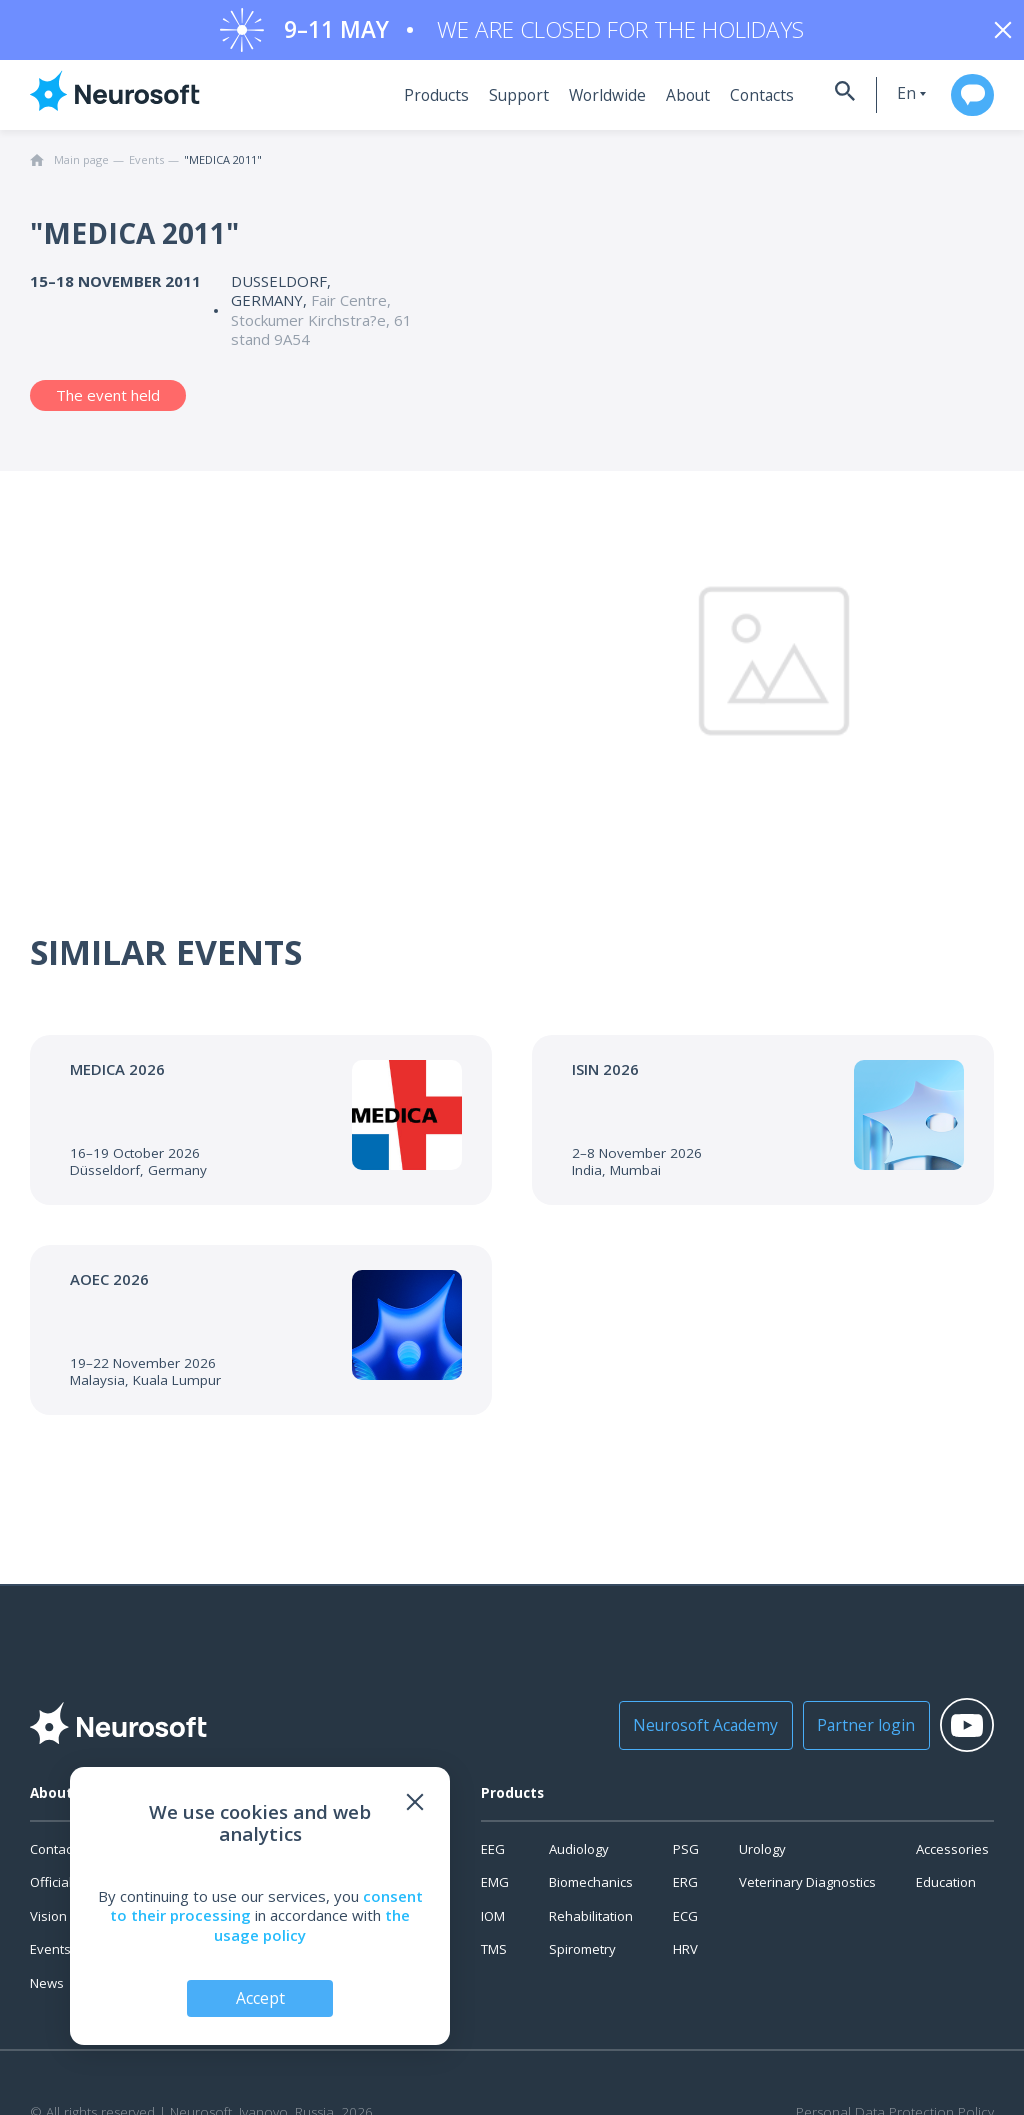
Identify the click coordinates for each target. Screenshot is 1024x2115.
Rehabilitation (591, 1926)
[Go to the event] (261, 1130)
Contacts (731, 105)
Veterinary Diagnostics (807, 1892)
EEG (493, 1859)
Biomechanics (591, 1892)
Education (946, 1892)
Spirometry (582, 1959)
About (660, 105)
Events (50, 1959)
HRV (685, 1959)
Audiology (579, 1859)
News (47, 1993)
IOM (493, 1926)
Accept (260, 1997)
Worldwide (583, 105)
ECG (685, 1926)
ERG (685, 1892)
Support (498, 105)
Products (419, 105)
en (882, 103)
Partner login (837, 1735)
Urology (762, 1859)
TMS (494, 1959)
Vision (48, 1926)
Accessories (952, 1859)
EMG (495, 1892)
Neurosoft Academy (688, 1735)
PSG (686, 1859)
